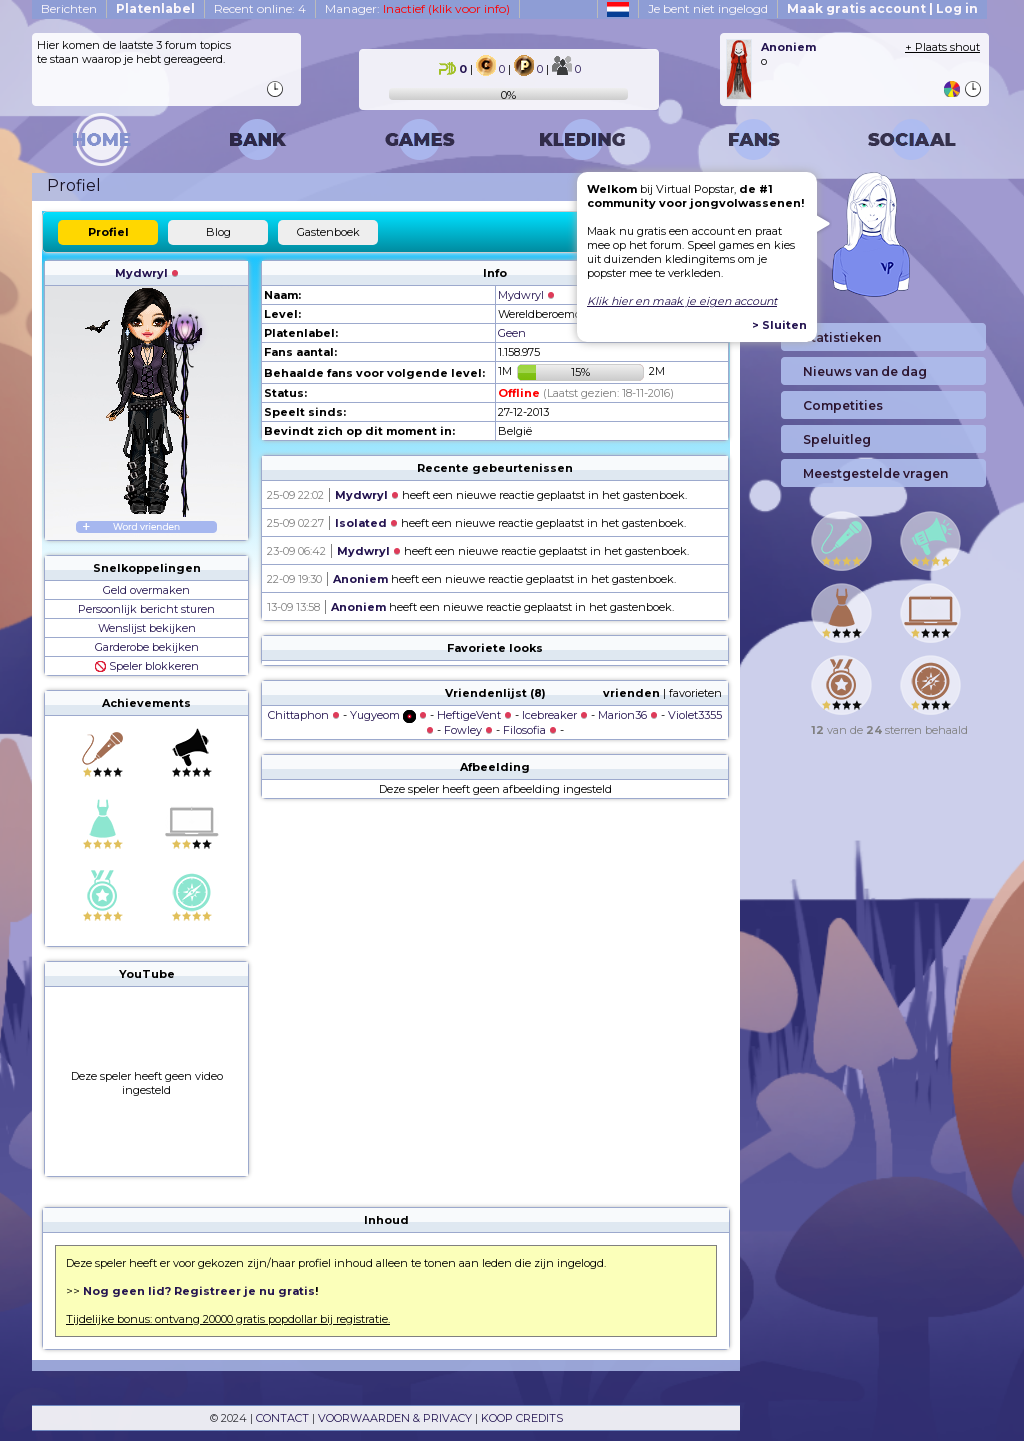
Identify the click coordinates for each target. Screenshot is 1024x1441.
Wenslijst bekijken (147, 628)
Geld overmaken (146, 590)
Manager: (417, 8)
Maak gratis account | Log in (882, 8)
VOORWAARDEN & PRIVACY (395, 1418)
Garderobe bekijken (147, 647)
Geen (512, 333)
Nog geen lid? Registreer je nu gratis (199, 1291)
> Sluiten (779, 325)
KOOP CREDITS (522, 1418)
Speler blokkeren (147, 666)
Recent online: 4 (260, 8)
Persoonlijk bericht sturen (146, 609)
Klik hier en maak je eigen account (682, 301)
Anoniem (360, 579)
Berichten (69, 8)
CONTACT (282, 1418)
